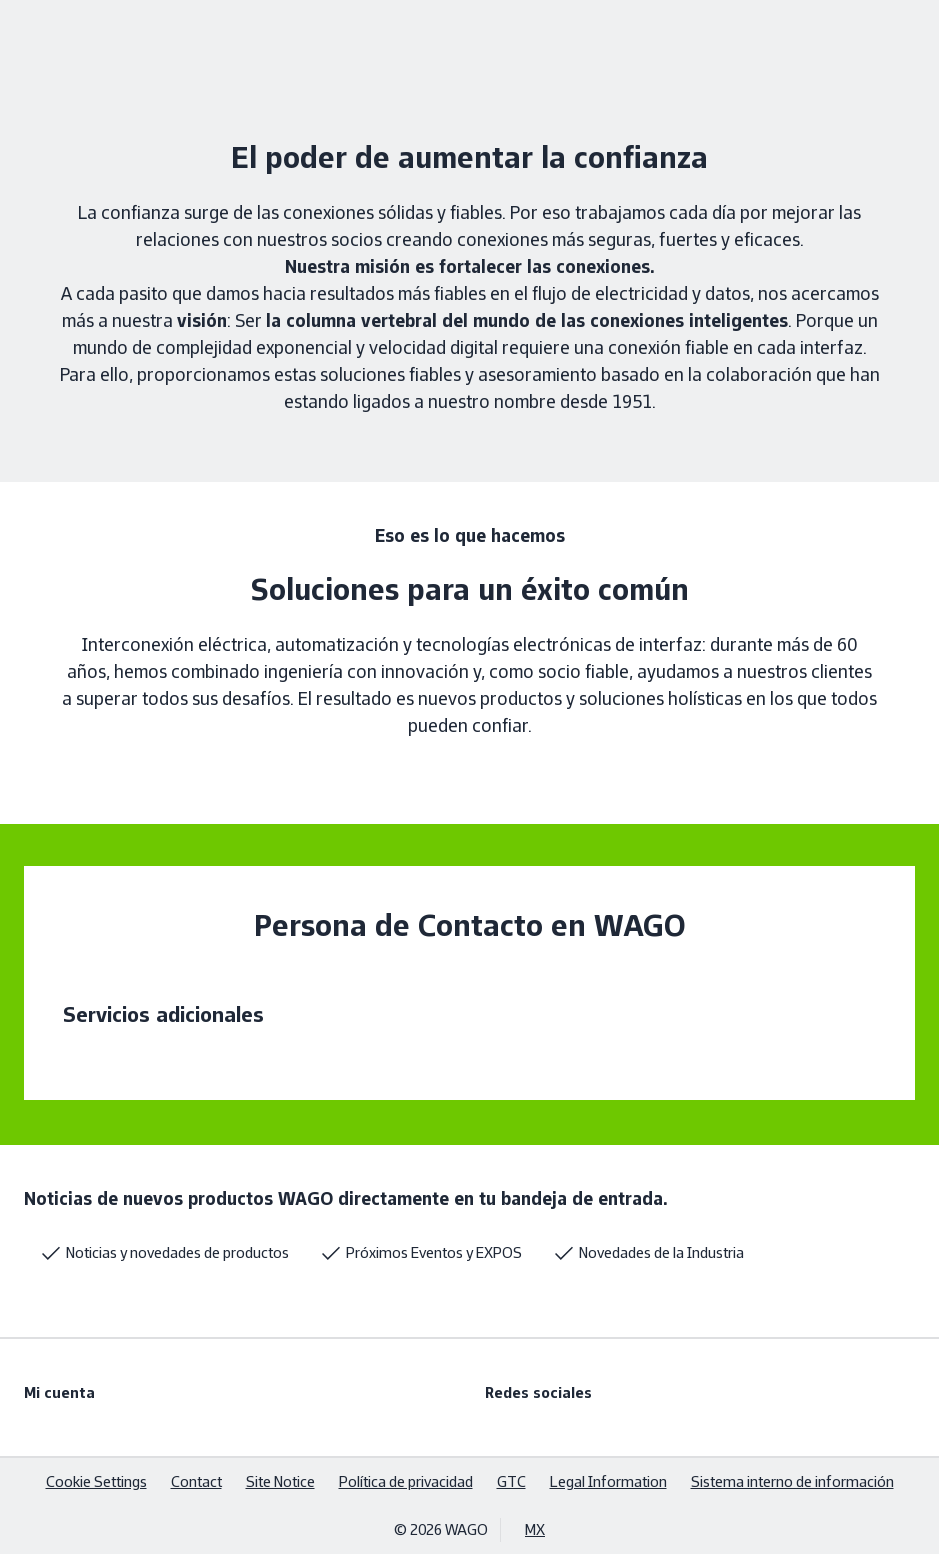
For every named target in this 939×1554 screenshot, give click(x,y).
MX (535, 1529)
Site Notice (280, 1481)
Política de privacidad (406, 1481)
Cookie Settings (96, 1481)
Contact (196, 1481)
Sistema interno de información (792, 1481)
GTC (511, 1481)
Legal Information (608, 1481)
